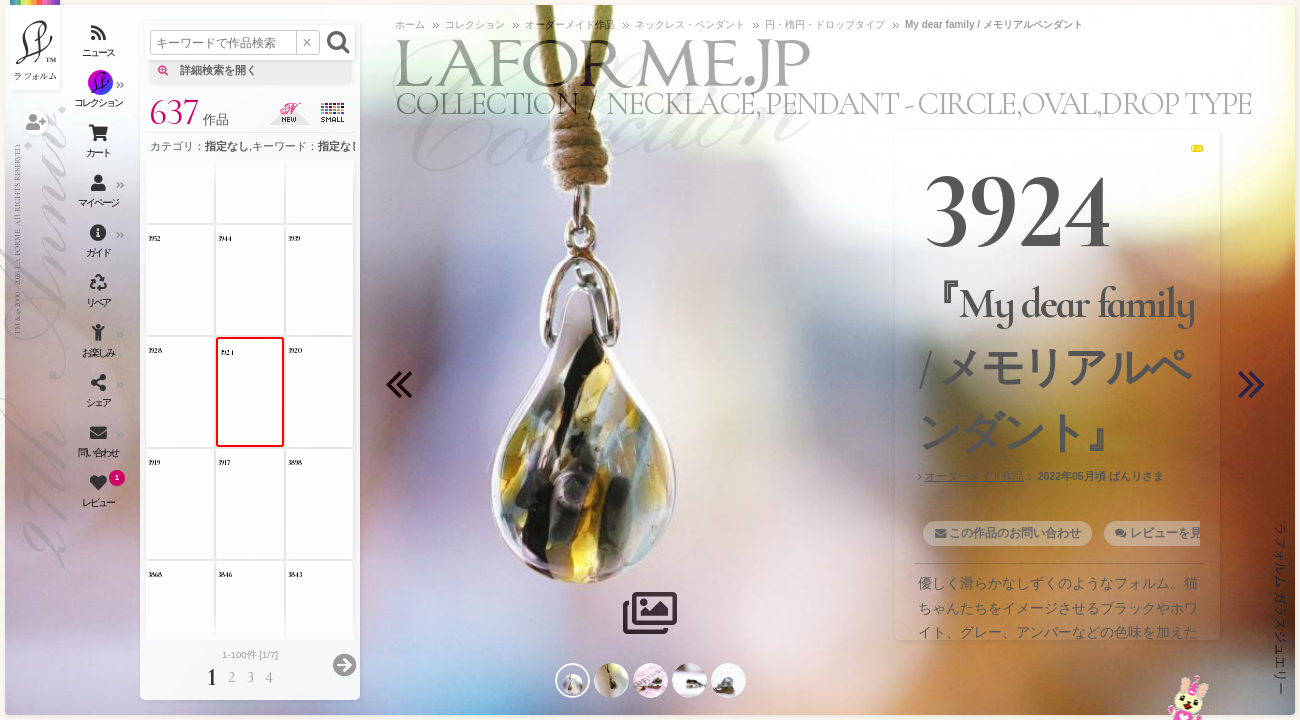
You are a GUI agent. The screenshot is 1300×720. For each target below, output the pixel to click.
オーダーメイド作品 (974, 476)
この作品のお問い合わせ (1015, 533)
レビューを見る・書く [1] (1198, 533)
